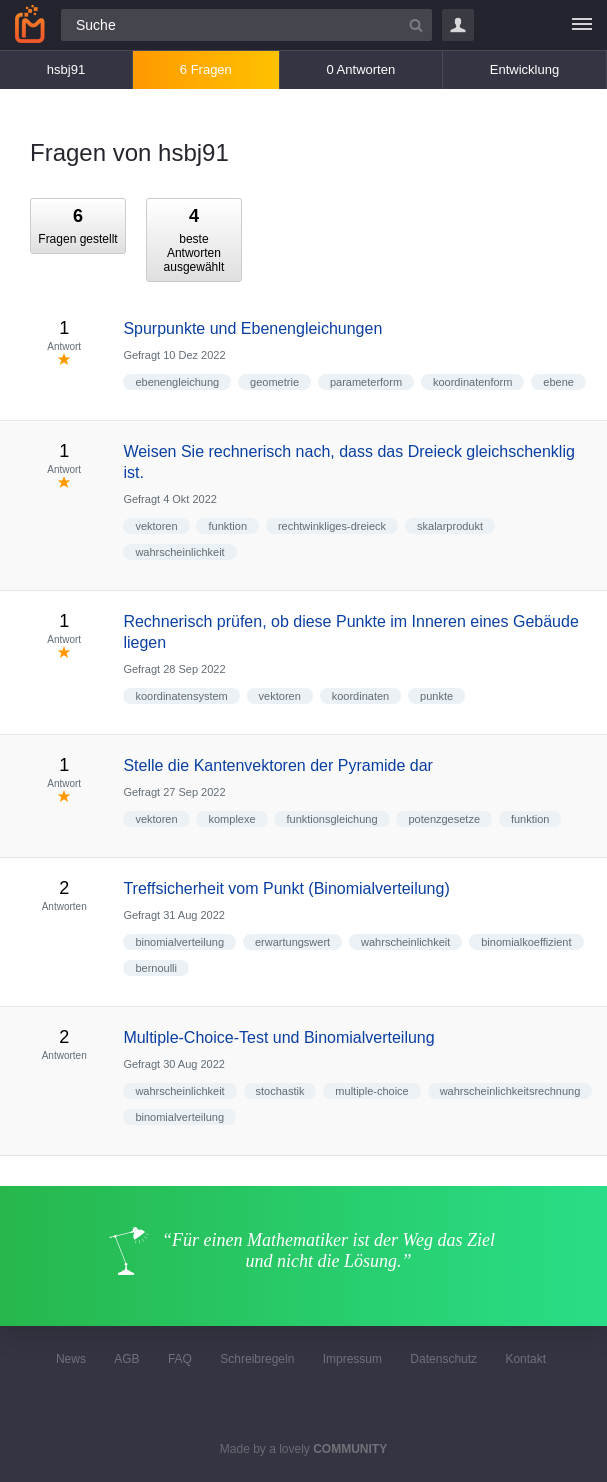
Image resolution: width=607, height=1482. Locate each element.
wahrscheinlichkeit (179, 552)
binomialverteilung (179, 942)
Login (458, 25)
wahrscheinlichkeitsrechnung (510, 1091)
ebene (558, 382)
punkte (436, 696)
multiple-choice (371, 1091)
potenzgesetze (444, 819)
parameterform (366, 382)
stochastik (280, 1091)
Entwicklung (524, 69)
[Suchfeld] (246, 25)
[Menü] (582, 25)
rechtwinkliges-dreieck (332, 526)
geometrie (274, 382)
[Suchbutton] (416, 25)
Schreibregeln (257, 1359)
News (71, 1359)
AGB (126, 1359)
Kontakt (525, 1359)
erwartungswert (292, 942)
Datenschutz (443, 1359)
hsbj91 (66, 69)
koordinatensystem (181, 696)
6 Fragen (206, 69)
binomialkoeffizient (526, 942)
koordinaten (361, 696)
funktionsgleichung (331, 819)
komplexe (231, 819)
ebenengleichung (177, 382)
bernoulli (156, 968)
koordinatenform (473, 382)
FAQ (180, 1359)
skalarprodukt (450, 526)
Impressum (352, 1359)
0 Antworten (361, 69)
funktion (227, 526)
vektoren (156, 526)
